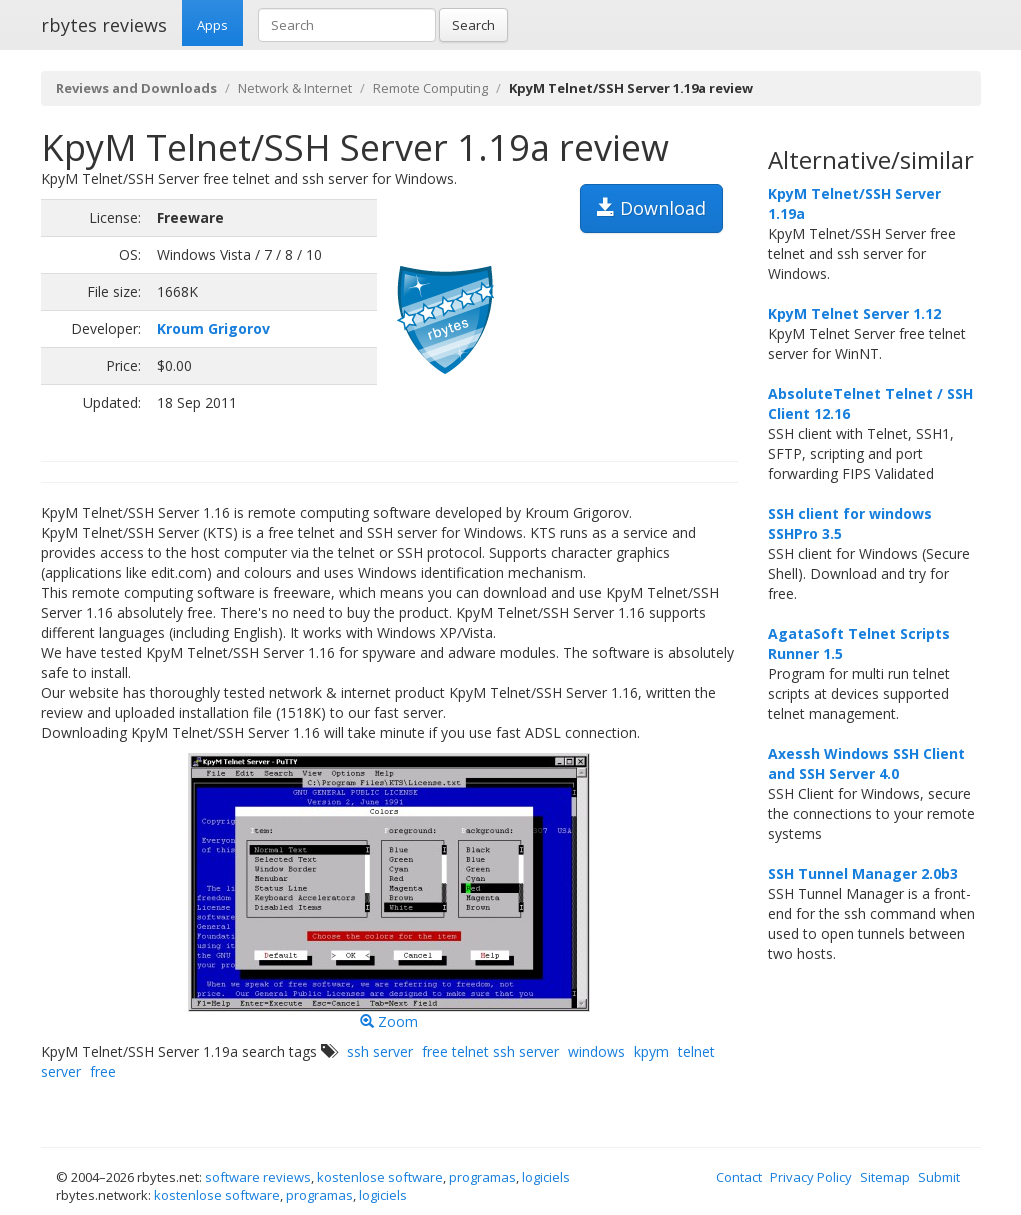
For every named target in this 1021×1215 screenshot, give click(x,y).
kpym (651, 1051)
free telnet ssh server (490, 1051)
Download (651, 208)
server (61, 1071)
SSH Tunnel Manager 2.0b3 (863, 873)
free (103, 1071)
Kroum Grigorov (213, 328)
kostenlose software (380, 1177)
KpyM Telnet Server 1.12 (854, 313)
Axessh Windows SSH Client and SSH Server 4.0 (866, 763)
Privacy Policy (811, 1177)
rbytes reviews (104, 25)
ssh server (380, 1051)
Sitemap (885, 1177)
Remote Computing (430, 88)
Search (473, 25)
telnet (696, 1051)
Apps (212, 25)
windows (596, 1051)
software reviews (258, 1177)
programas (482, 1177)
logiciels (546, 1177)
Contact (739, 1177)
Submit (939, 1177)
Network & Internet (295, 88)
